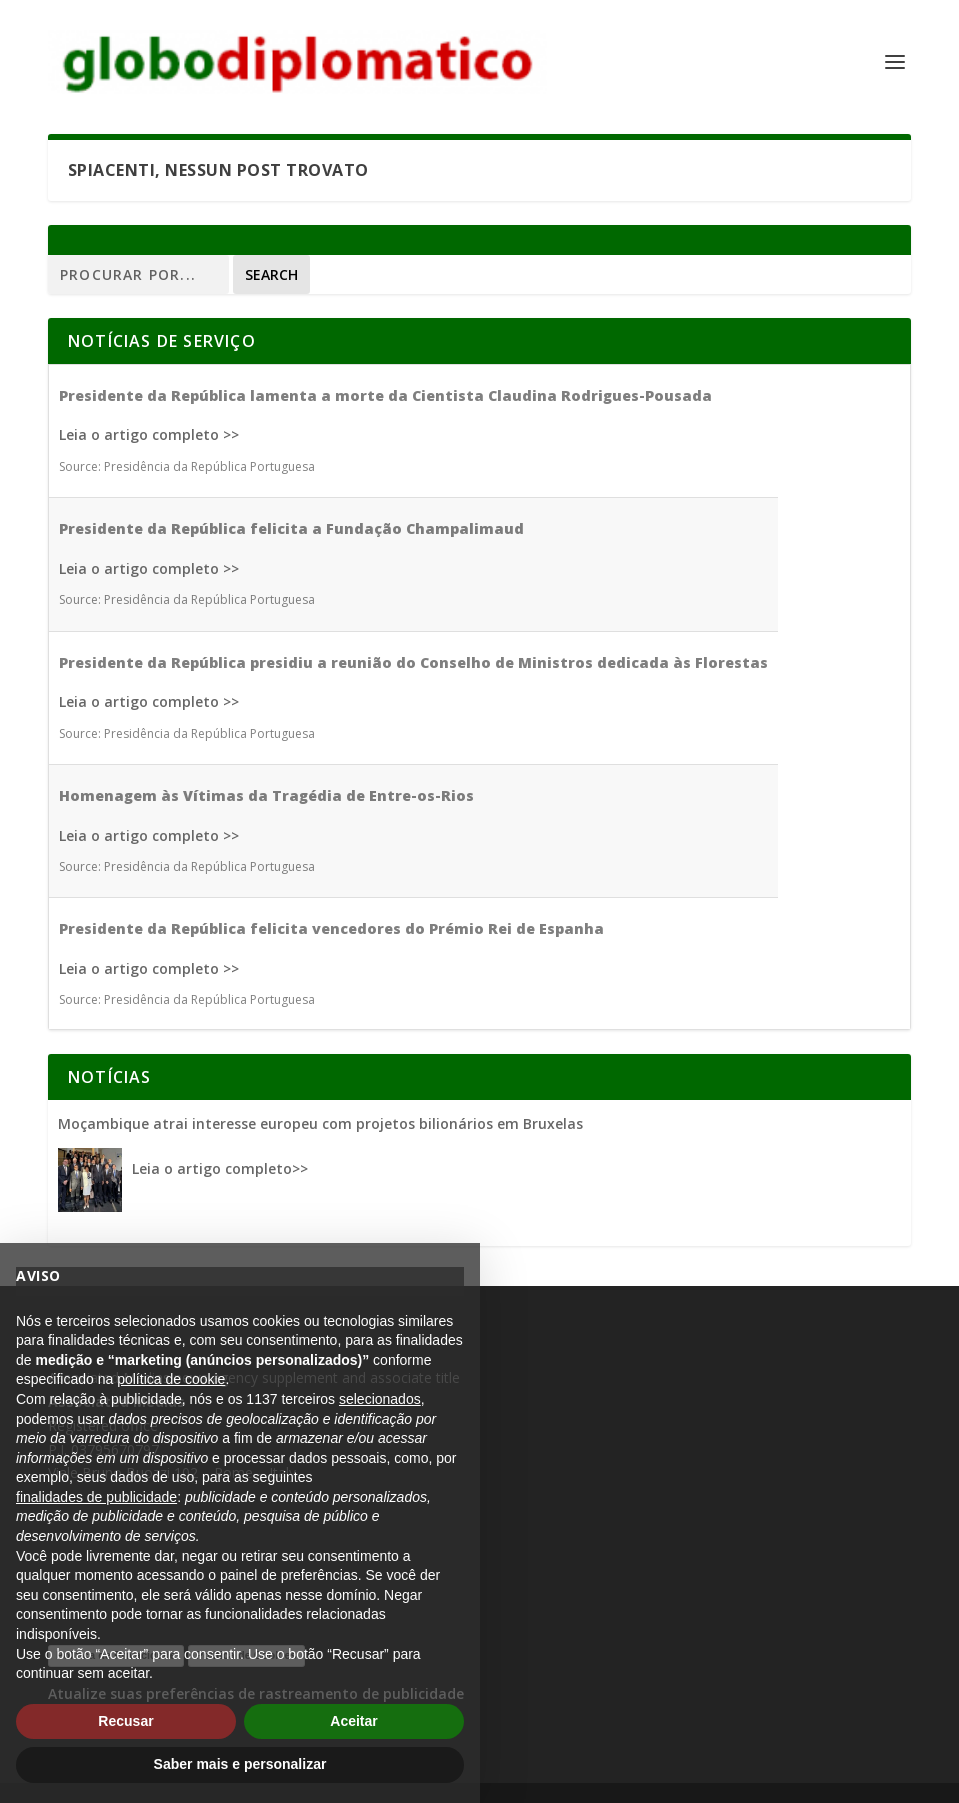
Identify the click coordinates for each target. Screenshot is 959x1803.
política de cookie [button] (171, 1379)
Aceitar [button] (353, 1721)
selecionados (380, 1399)
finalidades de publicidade (96, 1497)
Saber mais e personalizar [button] (240, 1764)
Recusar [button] (125, 1721)
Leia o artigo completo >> (149, 434)
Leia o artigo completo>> (220, 1168)
